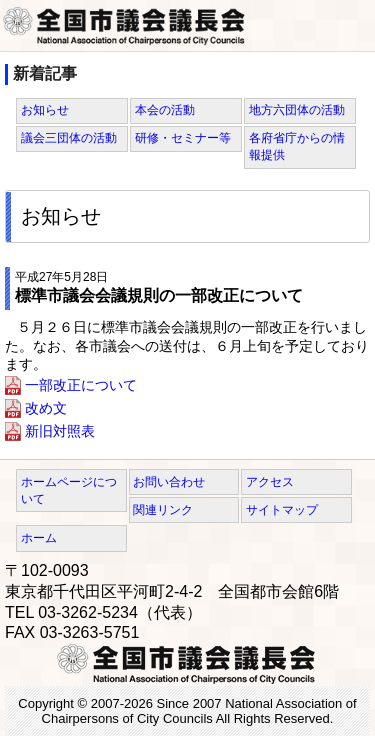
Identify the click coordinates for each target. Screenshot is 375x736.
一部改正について (81, 385)
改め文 (46, 408)
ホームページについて (69, 490)
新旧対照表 (60, 431)
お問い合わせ (169, 482)
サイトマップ (282, 510)
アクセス (270, 482)
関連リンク (163, 510)
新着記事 (45, 73)
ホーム (39, 538)
